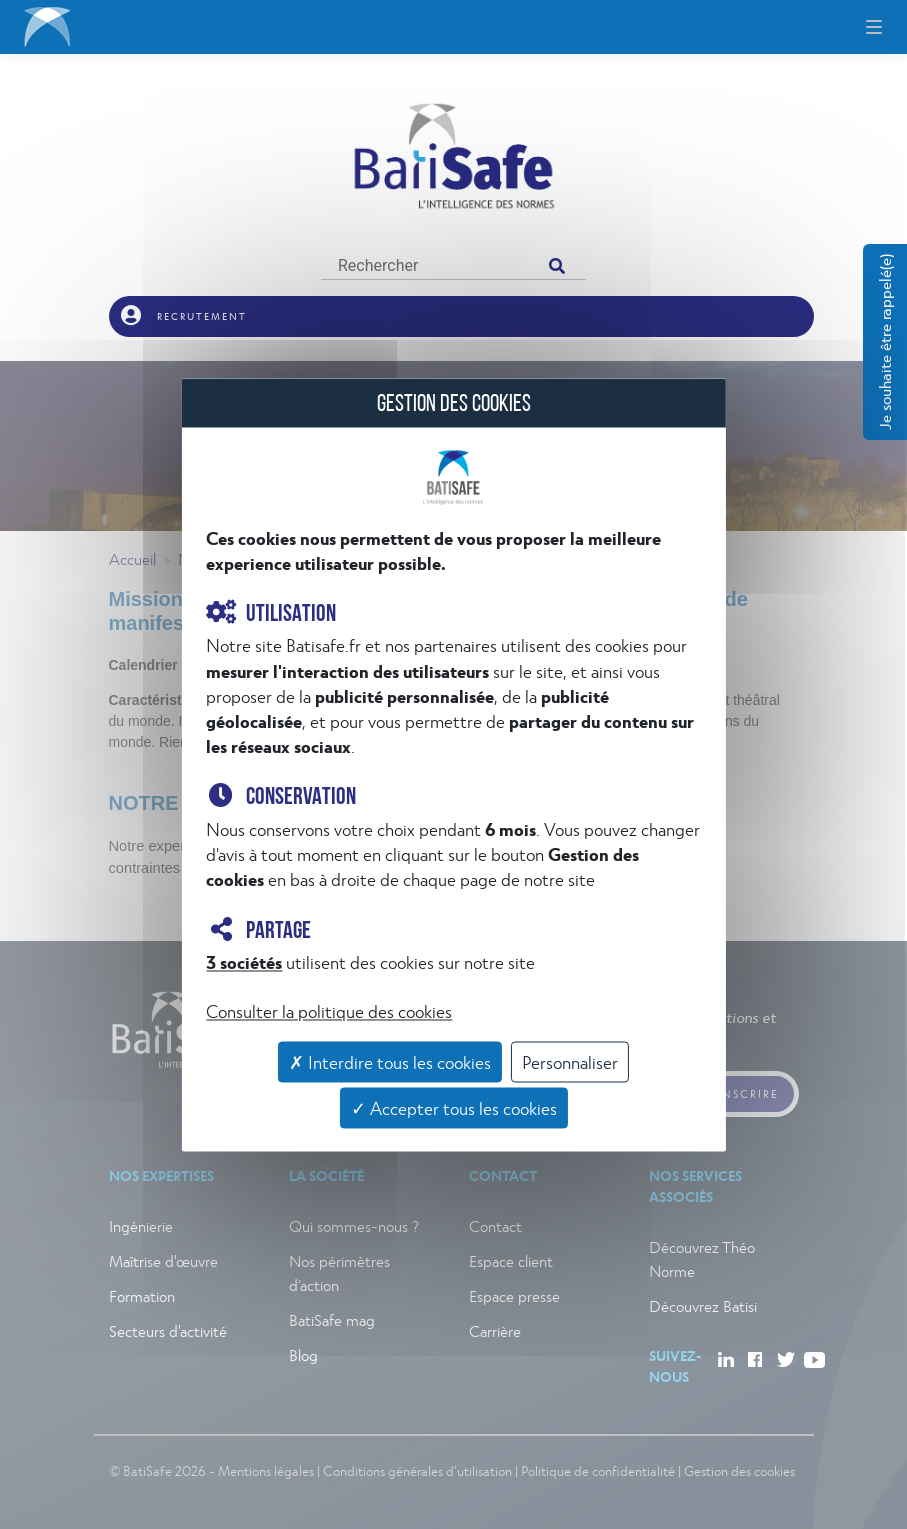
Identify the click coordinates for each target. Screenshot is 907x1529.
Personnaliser (570, 1062)
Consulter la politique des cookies (329, 1011)
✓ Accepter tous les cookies (454, 1108)
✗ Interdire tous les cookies (390, 1062)
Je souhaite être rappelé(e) (884, 342)
